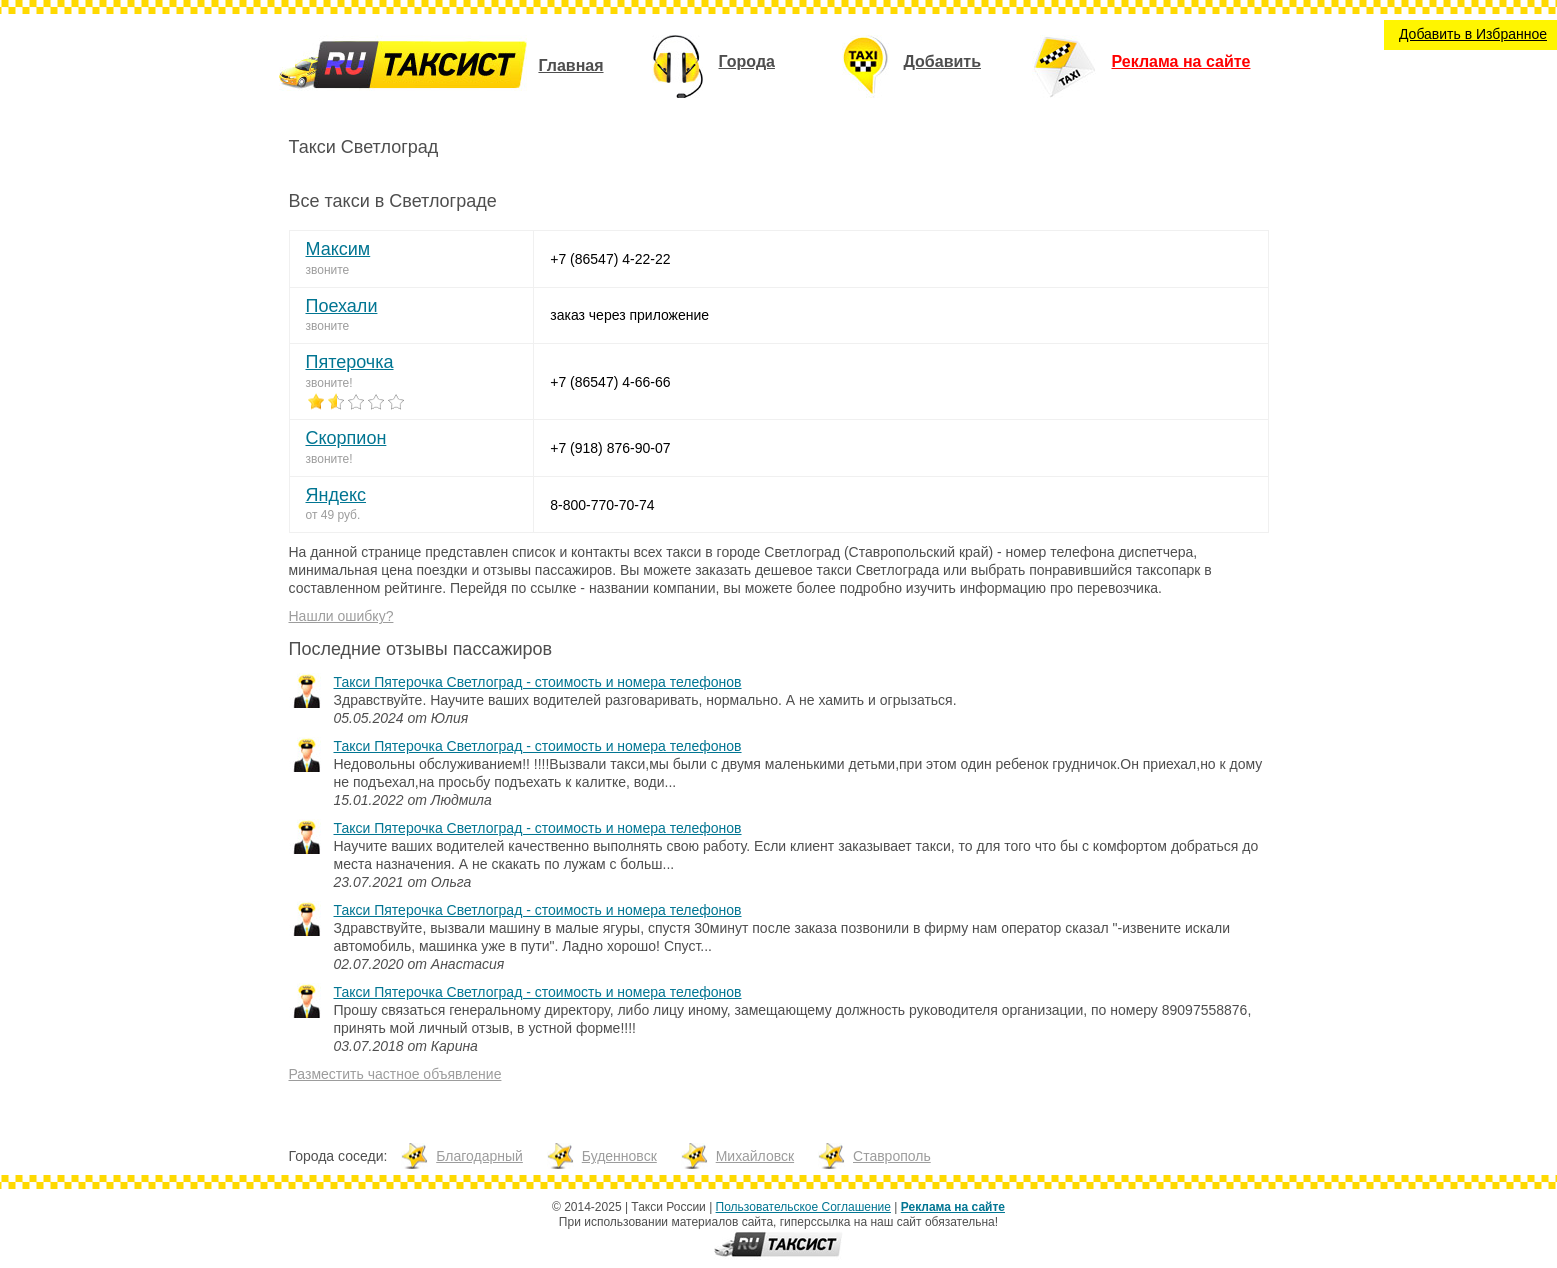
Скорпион (346, 438)
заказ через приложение (629, 315)
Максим (338, 249)
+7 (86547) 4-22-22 (610, 259)
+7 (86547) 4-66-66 (610, 382)
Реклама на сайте (1141, 61)
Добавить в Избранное (1473, 34)
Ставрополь (892, 1156)
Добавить (912, 61)
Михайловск (755, 1156)
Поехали (342, 306)
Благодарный (479, 1156)
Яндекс (336, 495)
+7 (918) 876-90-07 (610, 448)
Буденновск (619, 1156)
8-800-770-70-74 (602, 505)
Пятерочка (350, 362)
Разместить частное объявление (395, 1074)
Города (713, 61)
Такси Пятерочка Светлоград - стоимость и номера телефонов (538, 682)
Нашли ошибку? (341, 616)
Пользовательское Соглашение (803, 1207)
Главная (570, 65)
